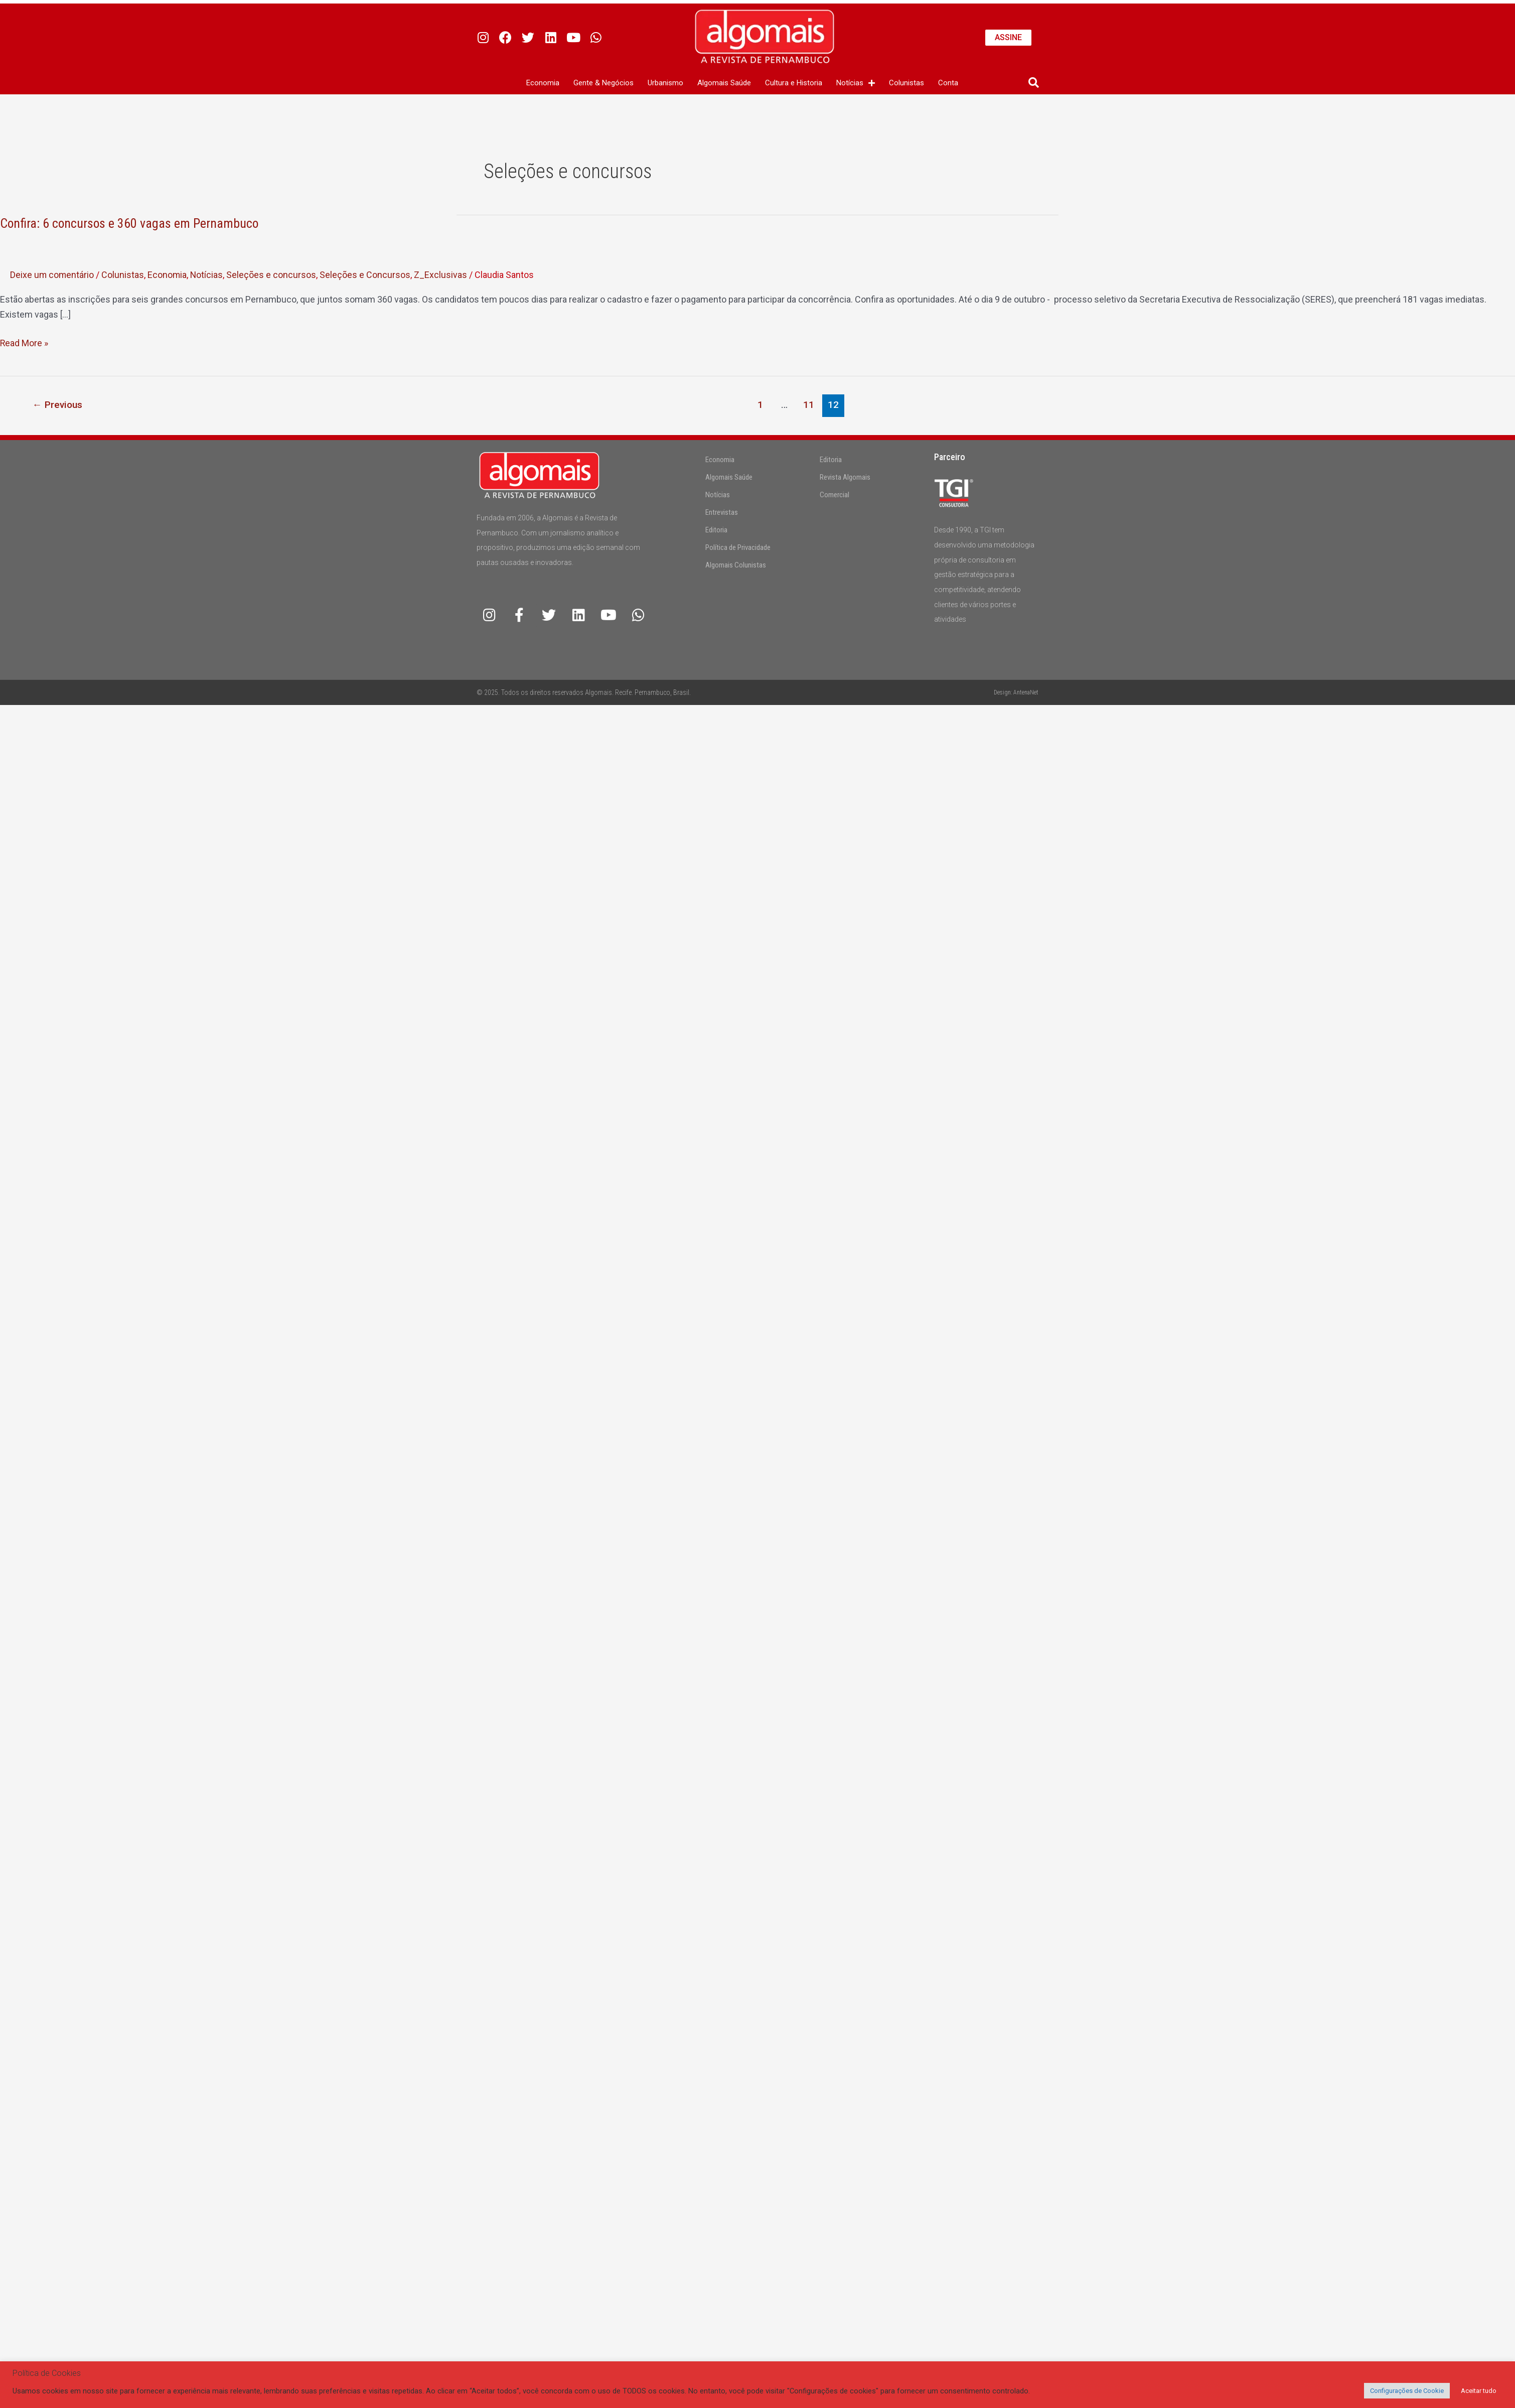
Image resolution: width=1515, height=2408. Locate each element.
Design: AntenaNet (1016, 692)
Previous (58, 404)
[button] (1033, 83)
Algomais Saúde (724, 82)
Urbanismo (665, 82)
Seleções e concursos (273, 274)
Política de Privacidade (738, 547)
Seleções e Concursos (367, 274)
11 (809, 404)
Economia (542, 82)
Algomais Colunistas (735, 565)
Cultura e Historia (793, 82)
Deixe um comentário (52, 274)
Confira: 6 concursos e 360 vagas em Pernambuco (130, 223)
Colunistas (906, 82)
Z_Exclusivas (442, 274)
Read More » (24, 342)
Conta (948, 82)
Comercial (834, 494)
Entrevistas (721, 512)
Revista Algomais (845, 477)
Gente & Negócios (603, 82)
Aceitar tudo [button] (1478, 2390)
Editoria (716, 529)
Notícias (855, 83)
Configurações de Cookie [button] (1407, 2390)
